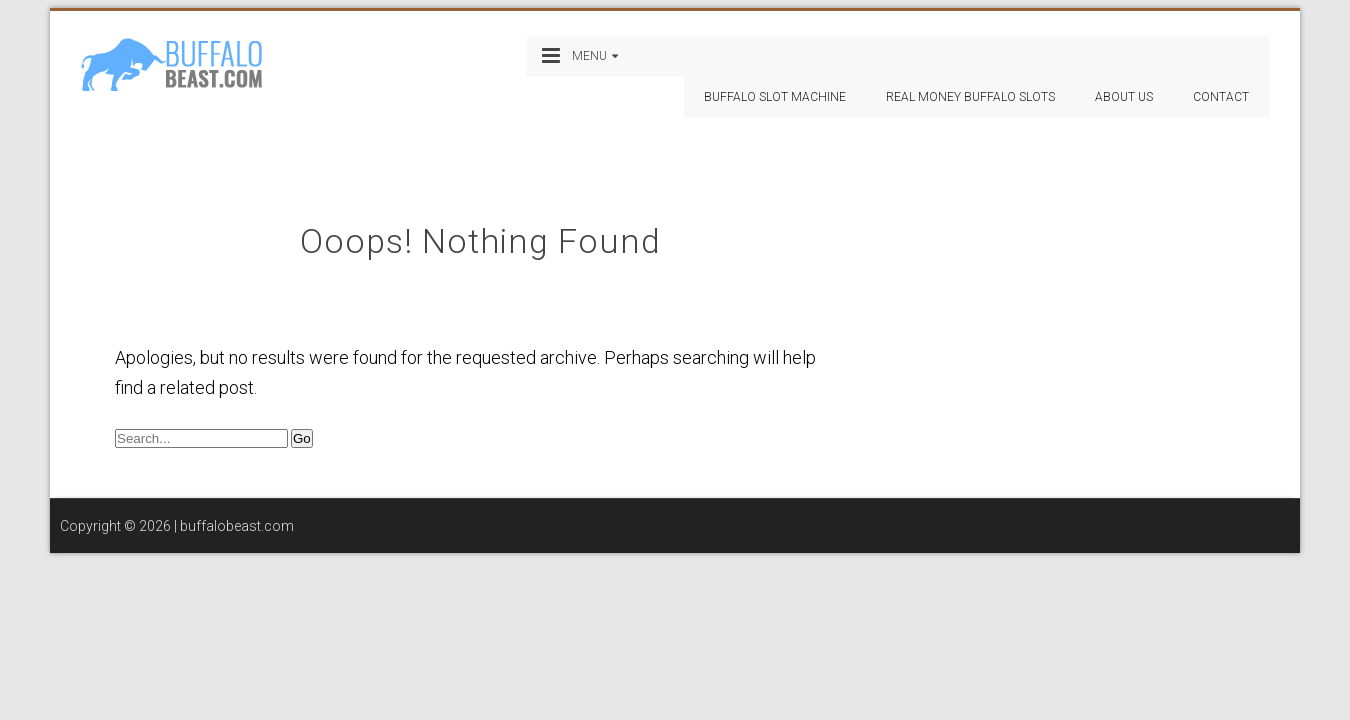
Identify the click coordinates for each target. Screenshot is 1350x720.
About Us (1124, 97)
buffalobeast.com (237, 526)
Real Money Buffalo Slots (970, 97)
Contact (1221, 97)
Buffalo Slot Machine (775, 97)
